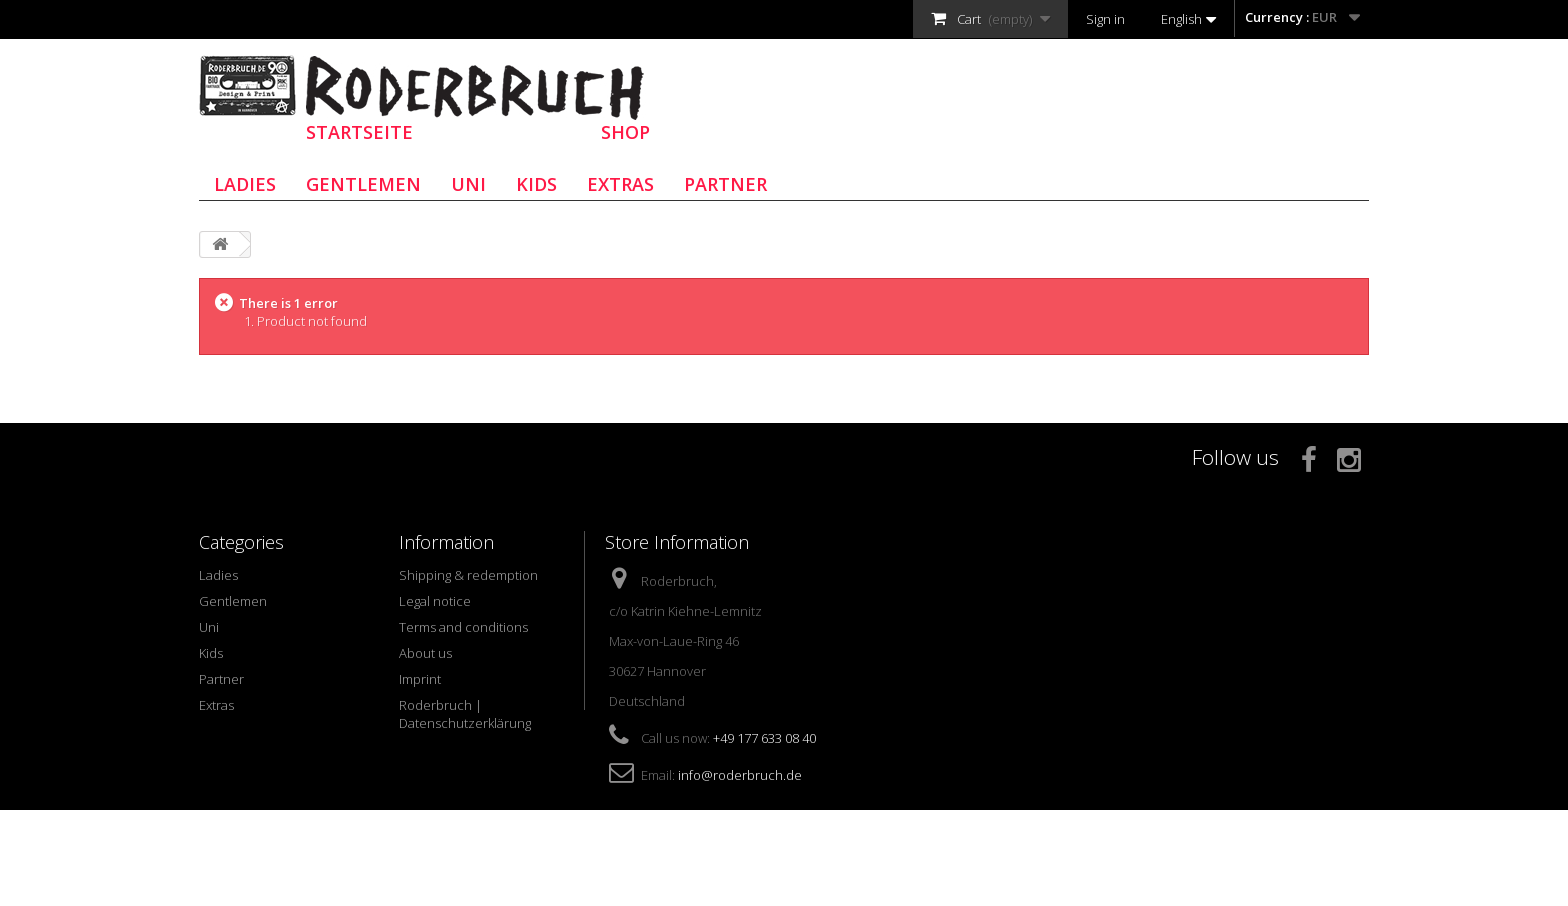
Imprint (420, 679)
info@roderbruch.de (740, 775)
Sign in (1105, 19)
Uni (468, 184)
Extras (620, 184)
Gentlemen (363, 184)
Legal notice (435, 601)
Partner (725, 184)
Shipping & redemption (468, 575)
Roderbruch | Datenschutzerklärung (465, 714)
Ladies (245, 184)
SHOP (625, 132)
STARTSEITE (359, 132)
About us (425, 653)
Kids (536, 184)
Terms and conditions (463, 627)
